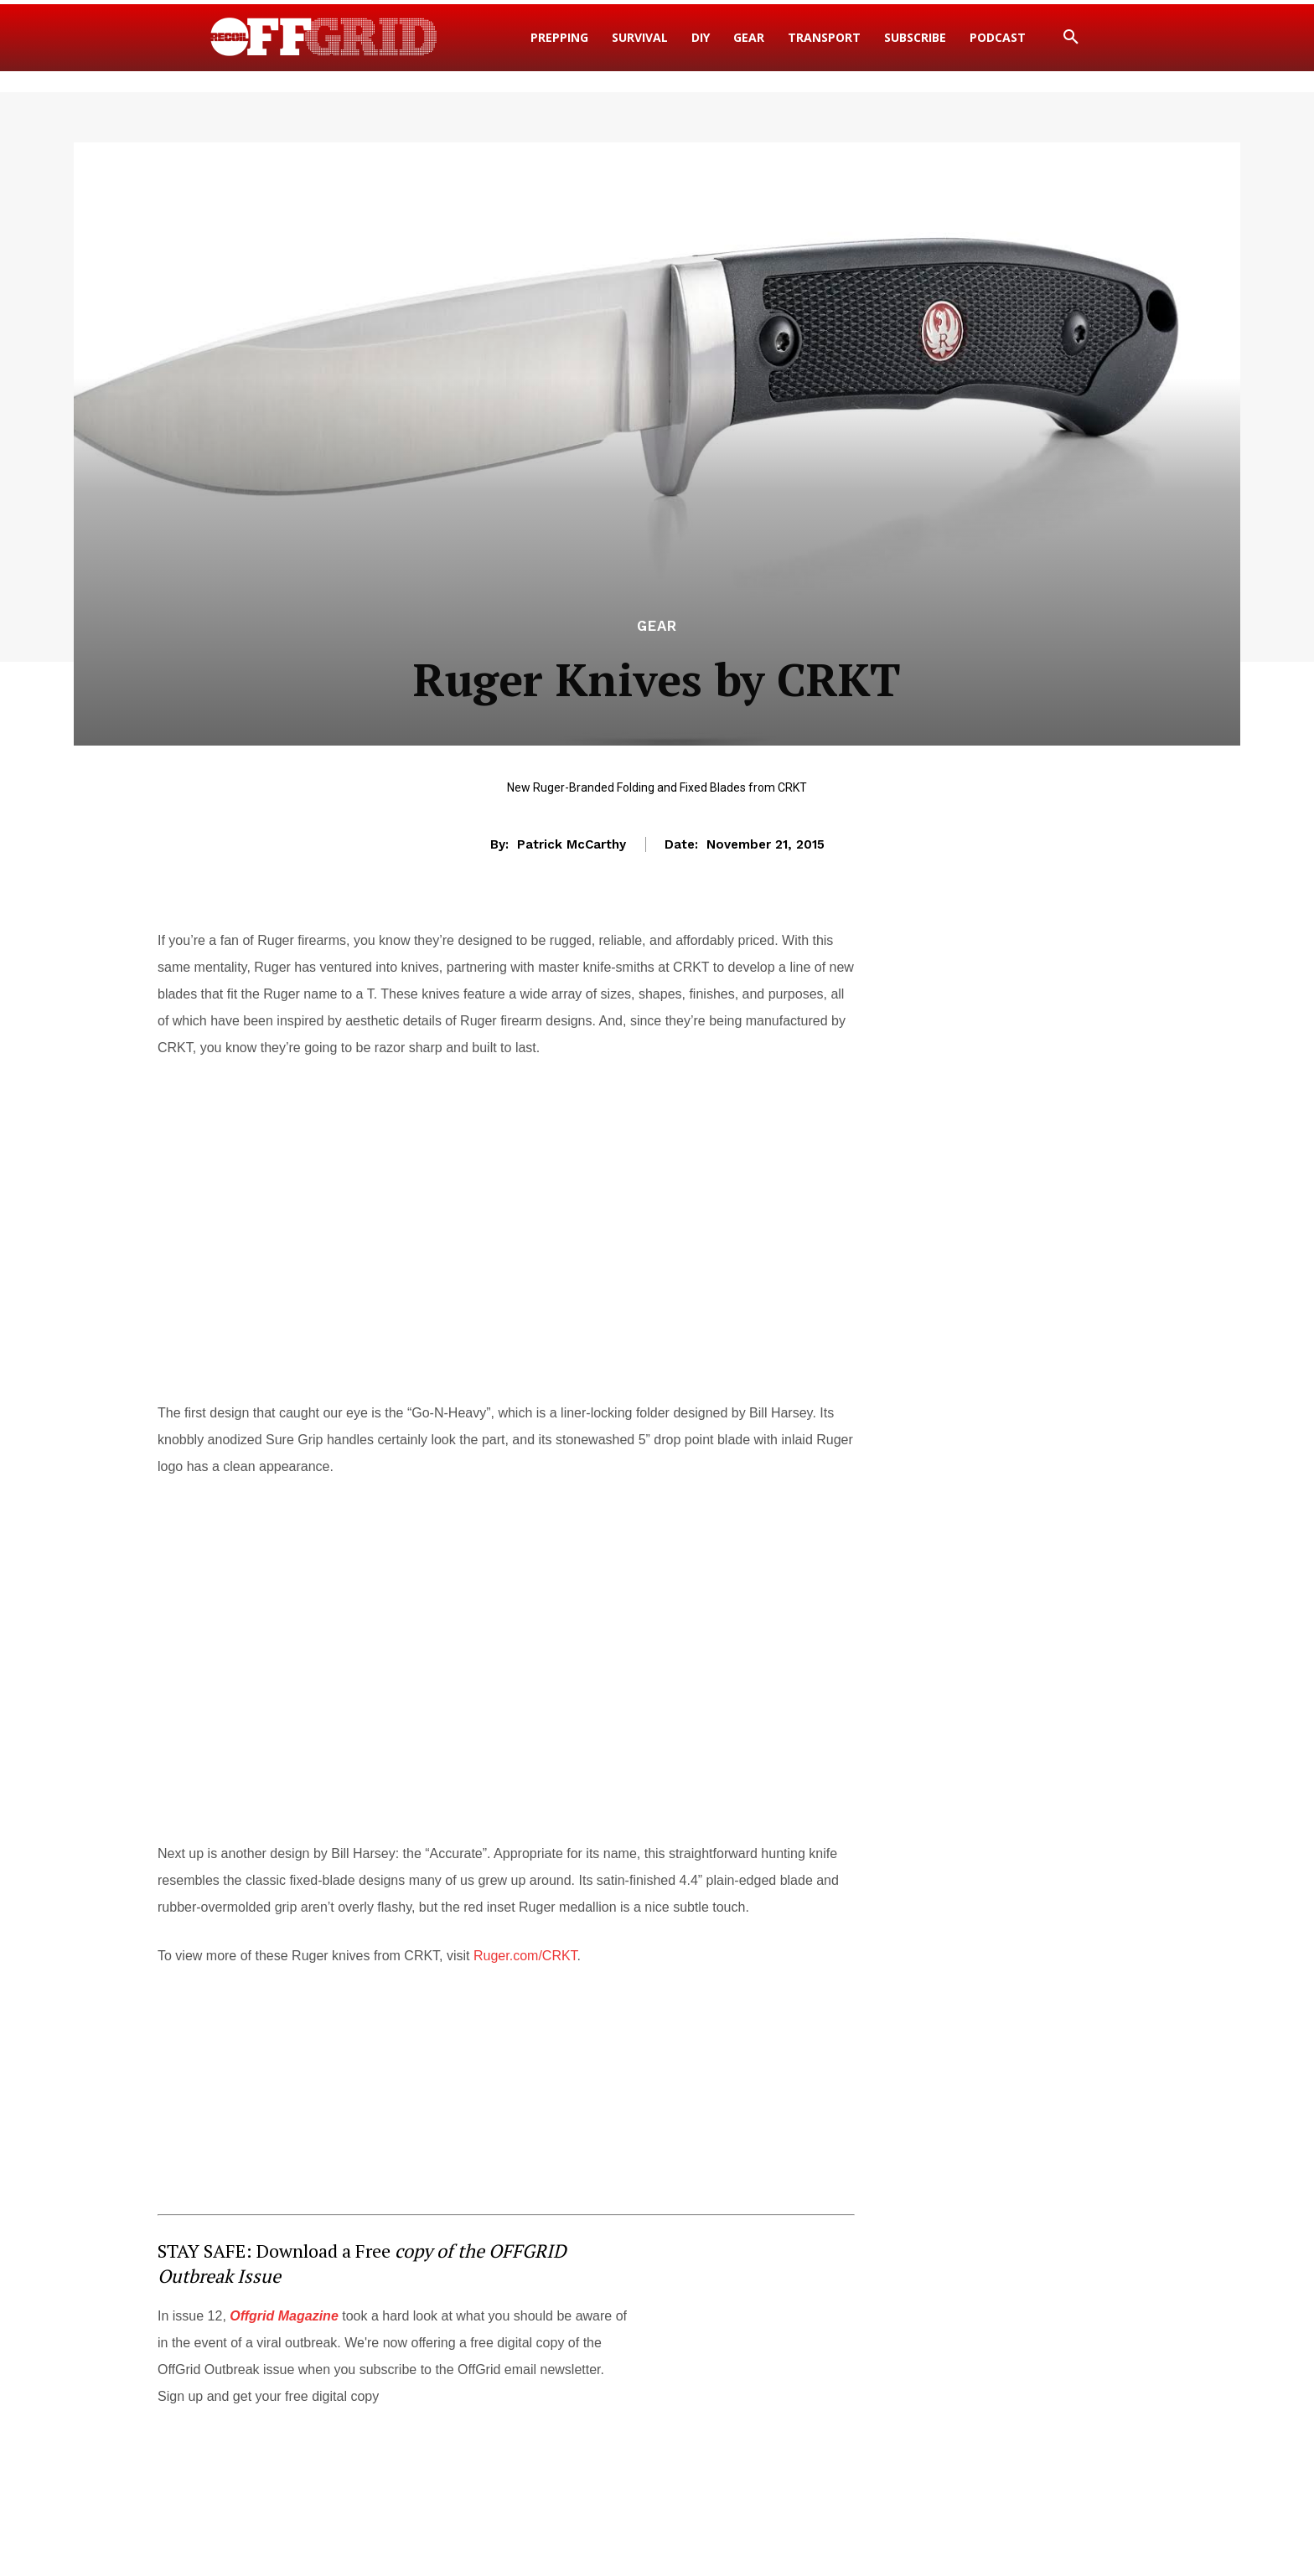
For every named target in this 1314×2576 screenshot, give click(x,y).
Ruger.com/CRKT (525, 1956)
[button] (1070, 37)
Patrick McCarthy (571, 844)
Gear (657, 626)
